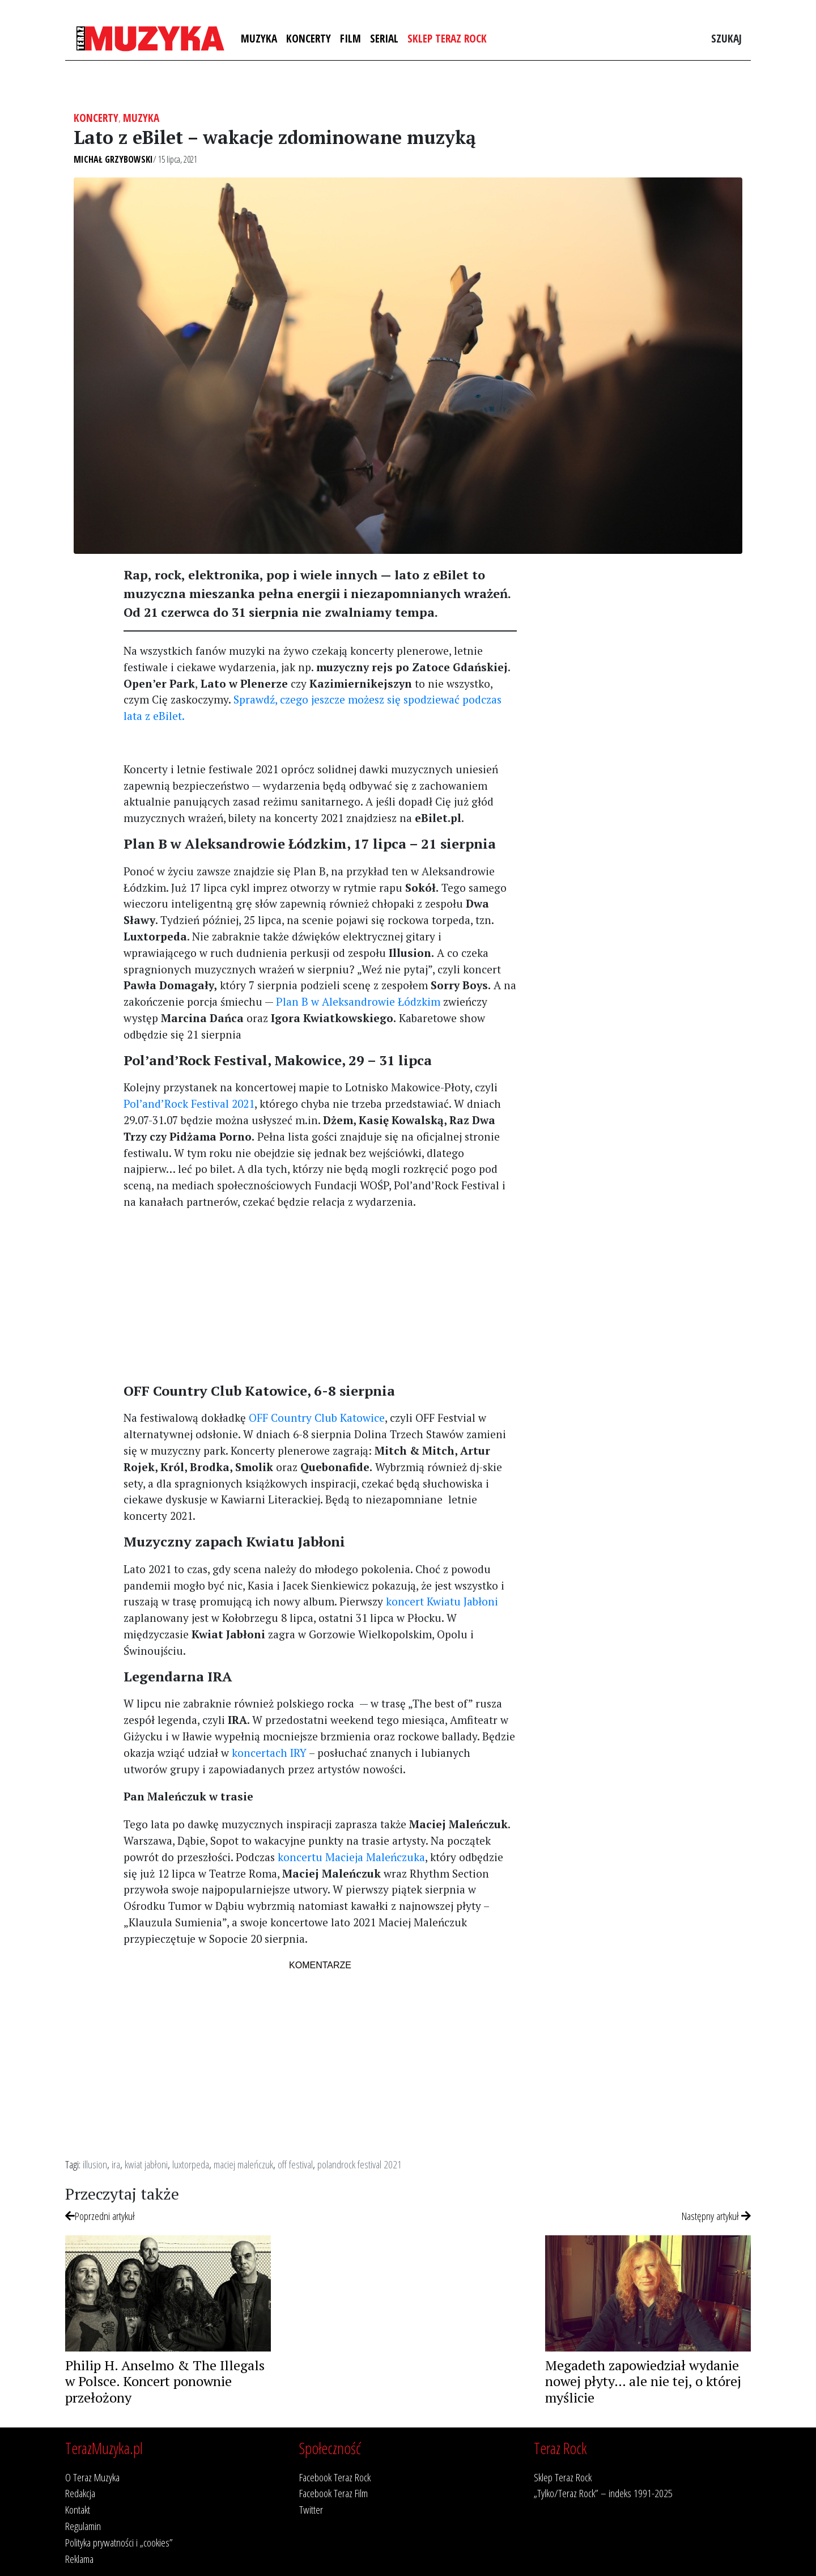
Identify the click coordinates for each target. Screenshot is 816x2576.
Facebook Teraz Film (333, 2493)
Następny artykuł (716, 2215)
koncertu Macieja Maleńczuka (351, 1857)
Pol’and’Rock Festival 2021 (189, 1103)
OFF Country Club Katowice (317, 1417)
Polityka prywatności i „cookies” (119, 2542)
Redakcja (80, 2493)
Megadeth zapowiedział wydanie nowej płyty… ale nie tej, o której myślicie (643, 2381)
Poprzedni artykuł (100, 2215)
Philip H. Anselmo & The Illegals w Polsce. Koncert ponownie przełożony (165, 2381)
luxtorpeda (190, 2164)
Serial (384, 38)
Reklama (79, 2558)
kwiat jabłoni (146, 2164)
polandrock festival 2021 (359, 2164)
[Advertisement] (320, 1298)
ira (116, 2164)
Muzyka (259, 38)
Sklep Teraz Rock (447, 38)
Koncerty (308, 38)
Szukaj (726, 38)
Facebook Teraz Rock (335, 2477)
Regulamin (83, 2525)
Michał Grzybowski (113, 159)
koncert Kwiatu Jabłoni (442, 1601)
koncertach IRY (269, 1752)
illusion (95, 2164)
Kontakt (77, 2509)
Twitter (311, 2509)
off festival (295, 2164)
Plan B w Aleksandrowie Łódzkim (358, 1001)
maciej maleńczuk (243, 2164)
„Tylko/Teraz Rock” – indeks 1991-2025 (603, 2493)
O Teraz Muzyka (92, 2477)
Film (350, 38)
